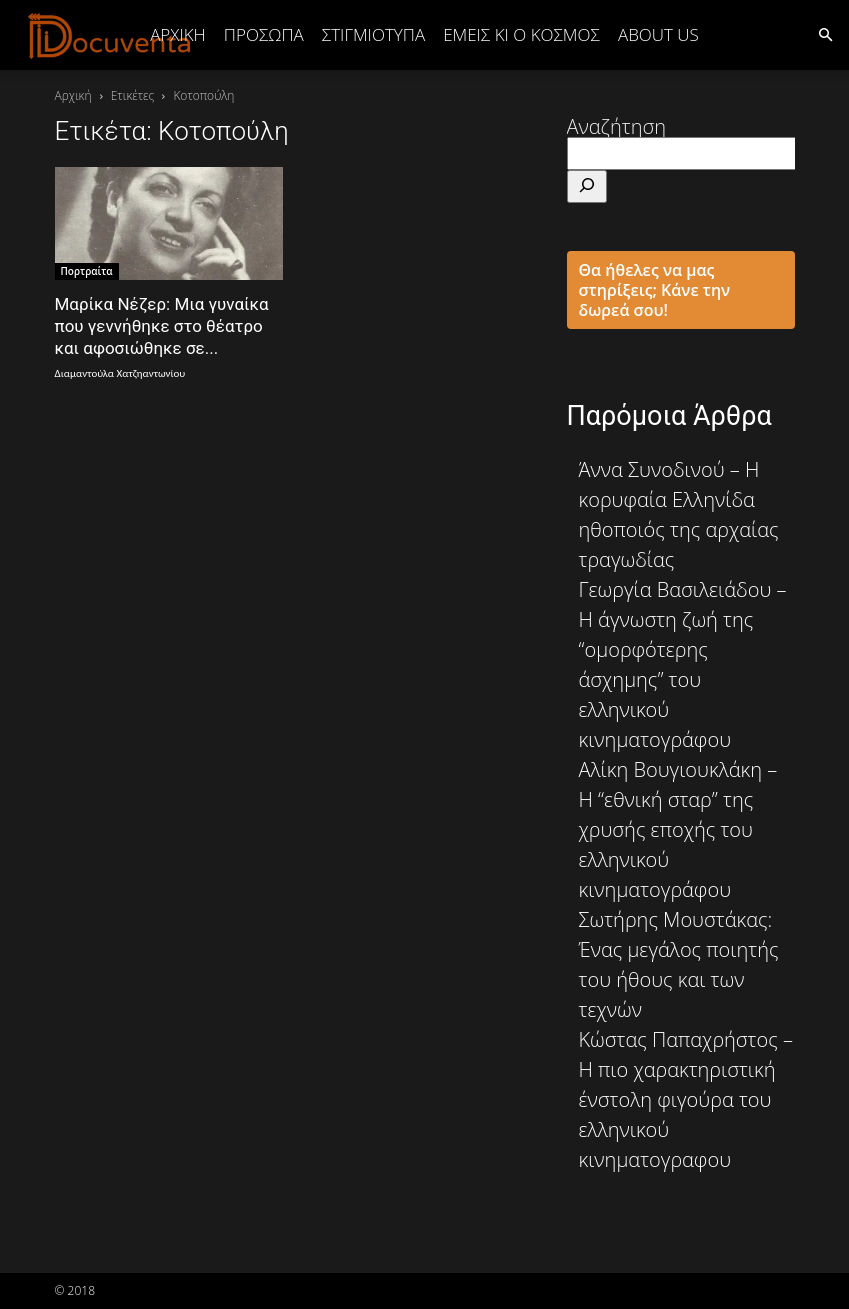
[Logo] (110, 35)
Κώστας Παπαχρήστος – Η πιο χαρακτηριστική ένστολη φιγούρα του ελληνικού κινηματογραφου (686, 1099)
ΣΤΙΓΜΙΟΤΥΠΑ (373, 34)
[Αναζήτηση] (587, 186)
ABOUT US (658, 34)
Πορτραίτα (87, 271)
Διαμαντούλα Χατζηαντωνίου (120, 373)
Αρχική (178, 34)
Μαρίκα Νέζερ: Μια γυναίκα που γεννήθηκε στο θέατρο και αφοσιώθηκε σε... (162, 326)
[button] (825, 33)
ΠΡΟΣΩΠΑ (264, 34)
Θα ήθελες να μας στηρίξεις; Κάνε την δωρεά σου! (655, 290)
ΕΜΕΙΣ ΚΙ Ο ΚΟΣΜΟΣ (521, 34)
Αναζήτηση (617, 126)
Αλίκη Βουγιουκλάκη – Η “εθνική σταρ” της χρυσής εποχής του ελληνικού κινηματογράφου (678, 829)
